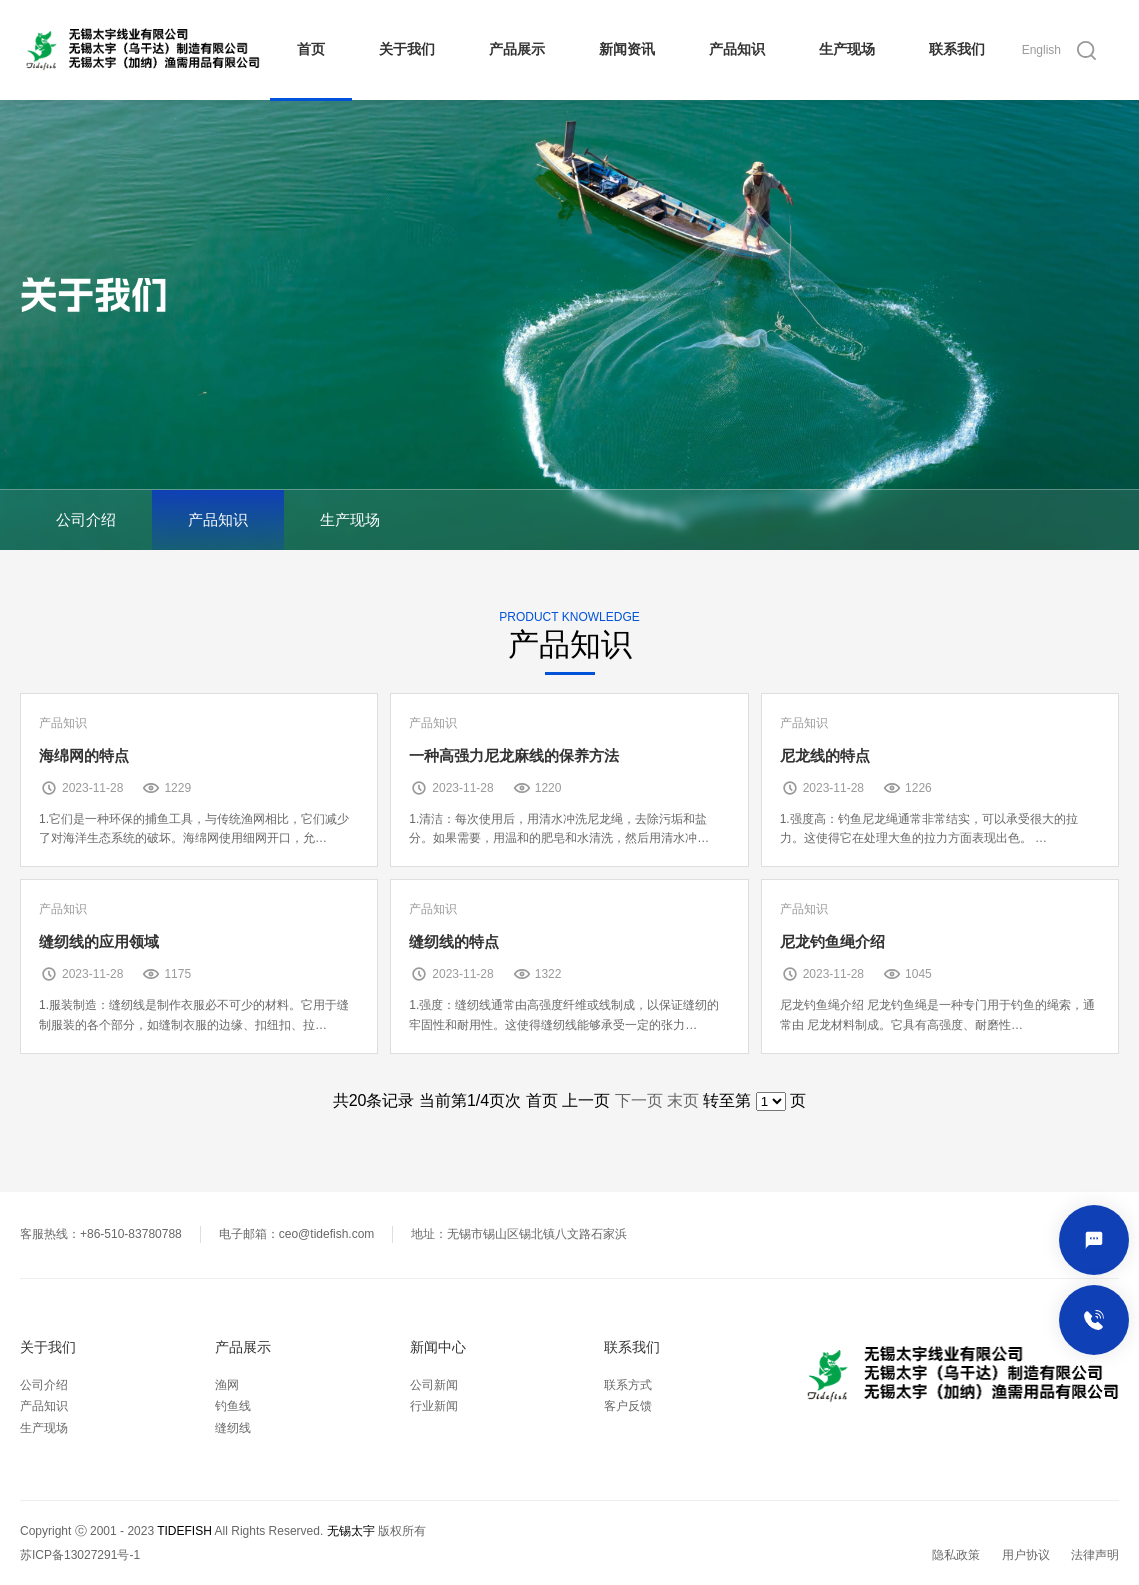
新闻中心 (438, 1347)
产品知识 (737, 49)
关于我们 (407, 49)
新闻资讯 (627, 49)
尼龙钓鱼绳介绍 (832, 941)
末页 (683, 1100)
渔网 (227, 1385)
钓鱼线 (233, 1406)
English (1041, 50)
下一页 (639, 1100)
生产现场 (847, 49)
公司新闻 (434, 1385)
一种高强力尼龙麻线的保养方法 (514, 755)
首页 (311, 49)
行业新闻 (434, 1406)
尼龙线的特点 (825, 755)
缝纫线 (233, 1428)
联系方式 (628, 1385)
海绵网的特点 (84, 755)
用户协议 (1026, 1555)
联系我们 (957, 49)
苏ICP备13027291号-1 (80, 1555)
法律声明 (1095, 1555)
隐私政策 (956, 1555)
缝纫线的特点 (454, 941)
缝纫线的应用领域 (99, 941)
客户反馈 (628, 1406)
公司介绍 (86, 519)
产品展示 (517, 49)
